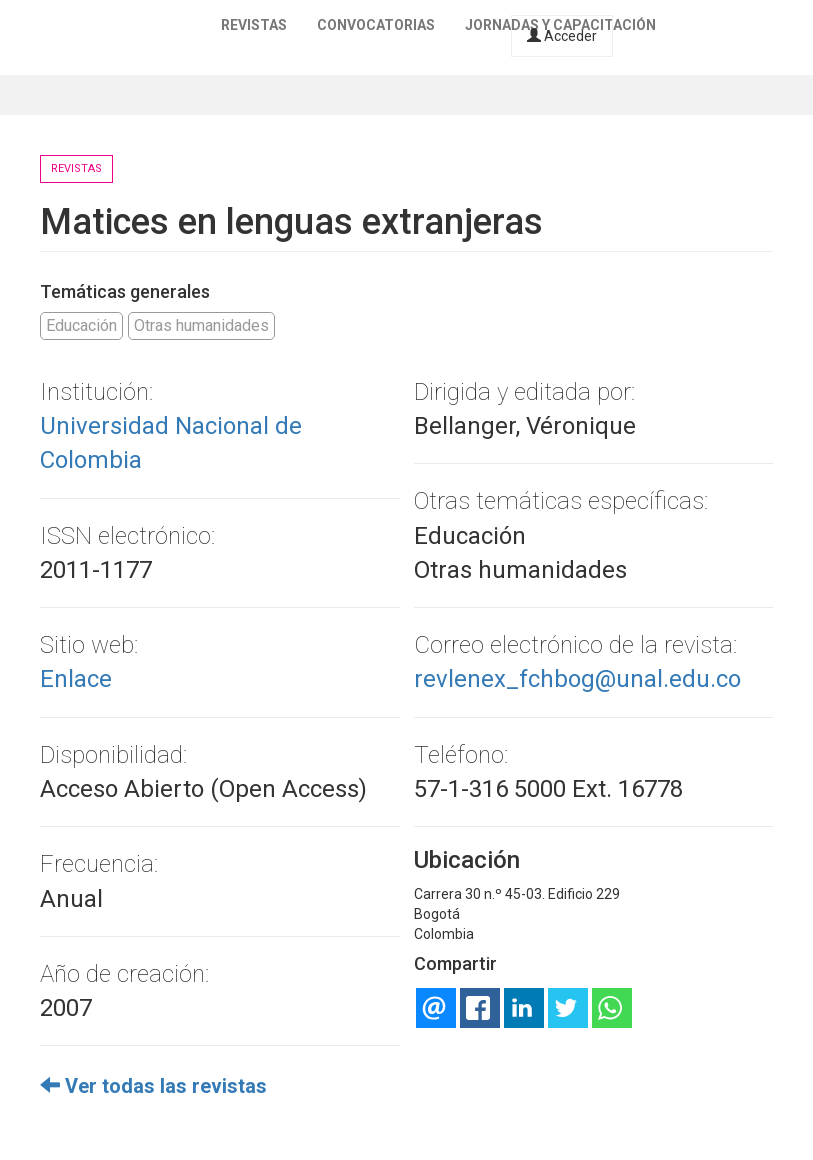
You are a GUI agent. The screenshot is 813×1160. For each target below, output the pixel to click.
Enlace (76, 679)
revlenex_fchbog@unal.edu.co (577, 679)
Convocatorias (376, 25)
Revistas (254, 25)
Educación (81, 325)
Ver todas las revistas (153, 1086)
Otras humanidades (201, 325)
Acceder (562, 36)
